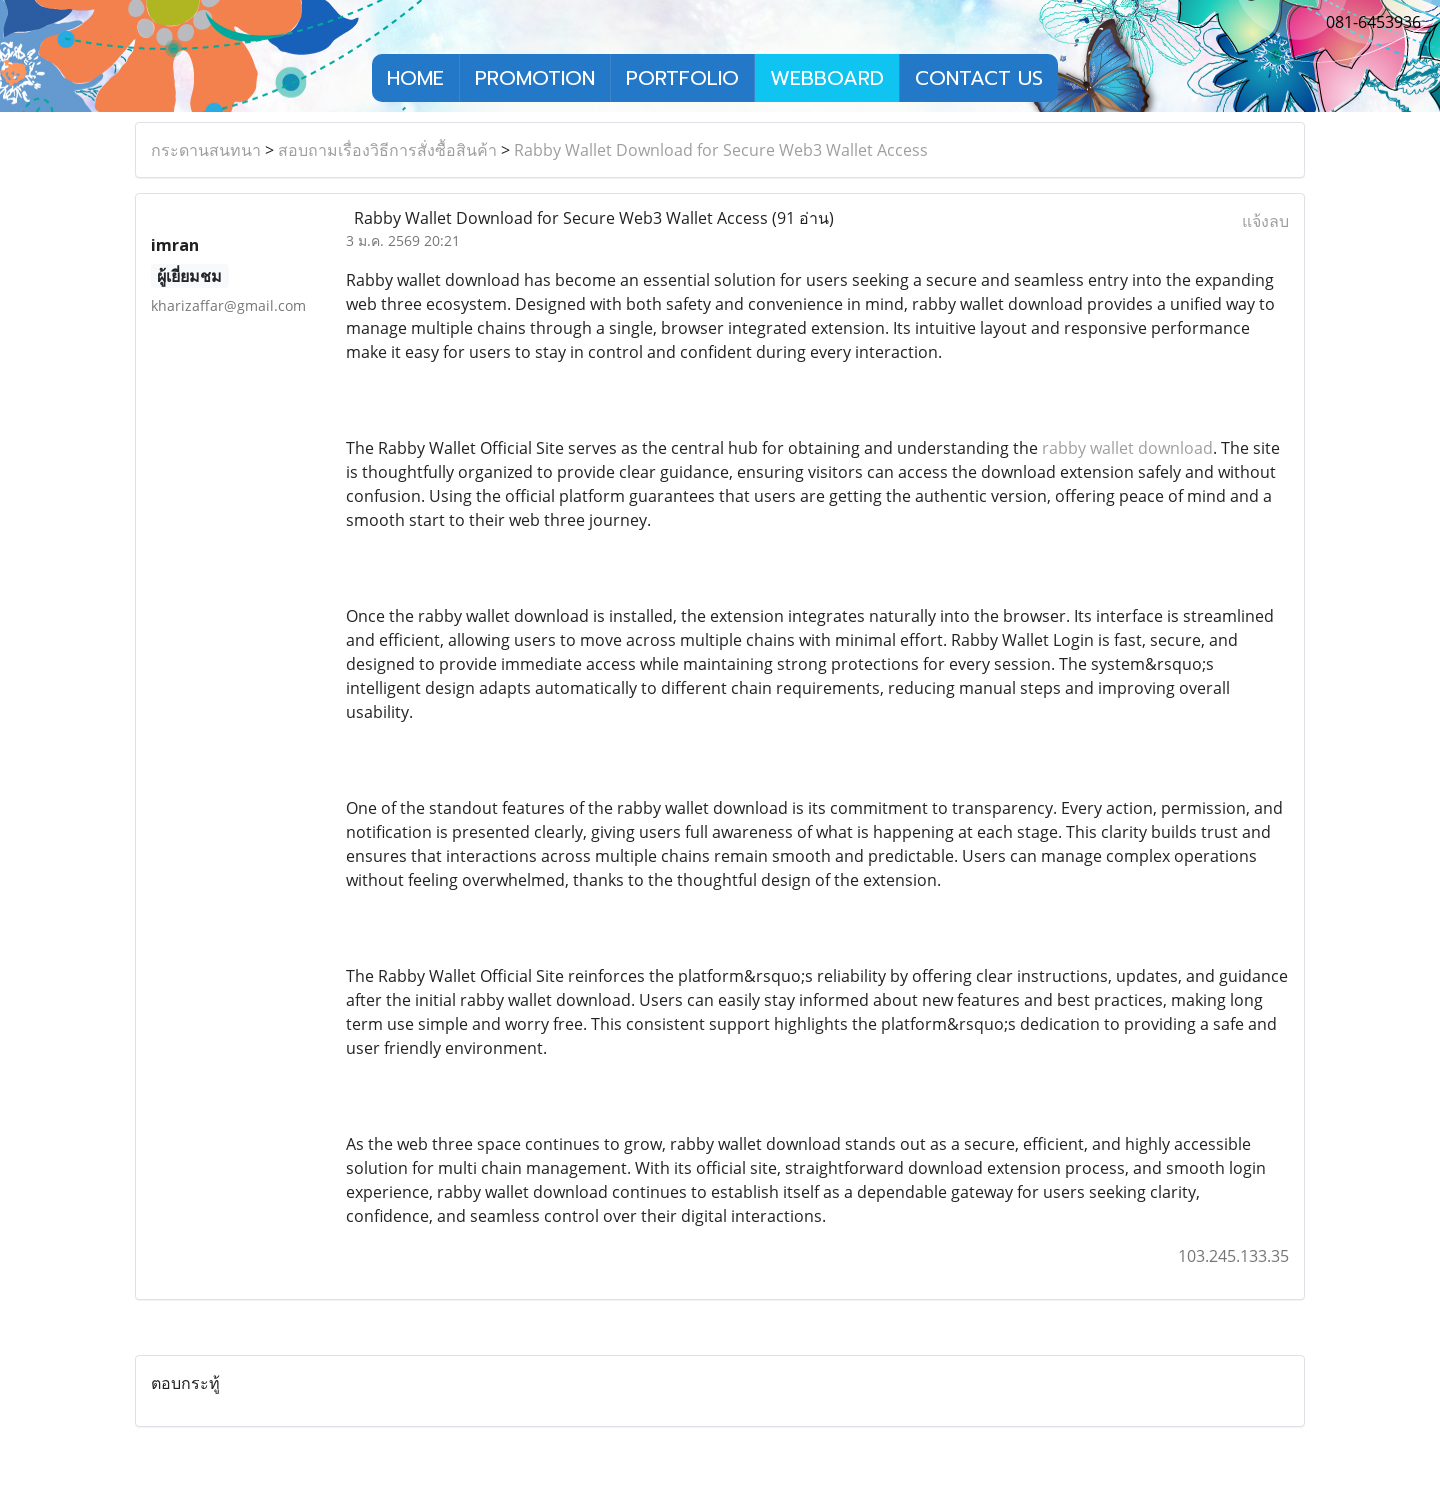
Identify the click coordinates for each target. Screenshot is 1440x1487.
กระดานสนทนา (206, 150)
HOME (415, 78)
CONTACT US (979, 78)
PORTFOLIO (682, 78)
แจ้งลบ (1265, 221)
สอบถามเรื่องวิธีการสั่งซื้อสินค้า (387, 150)
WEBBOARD (827, 78)
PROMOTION (535, 78)
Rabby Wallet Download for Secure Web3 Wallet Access (721, 150)
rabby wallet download (1127, 448)
